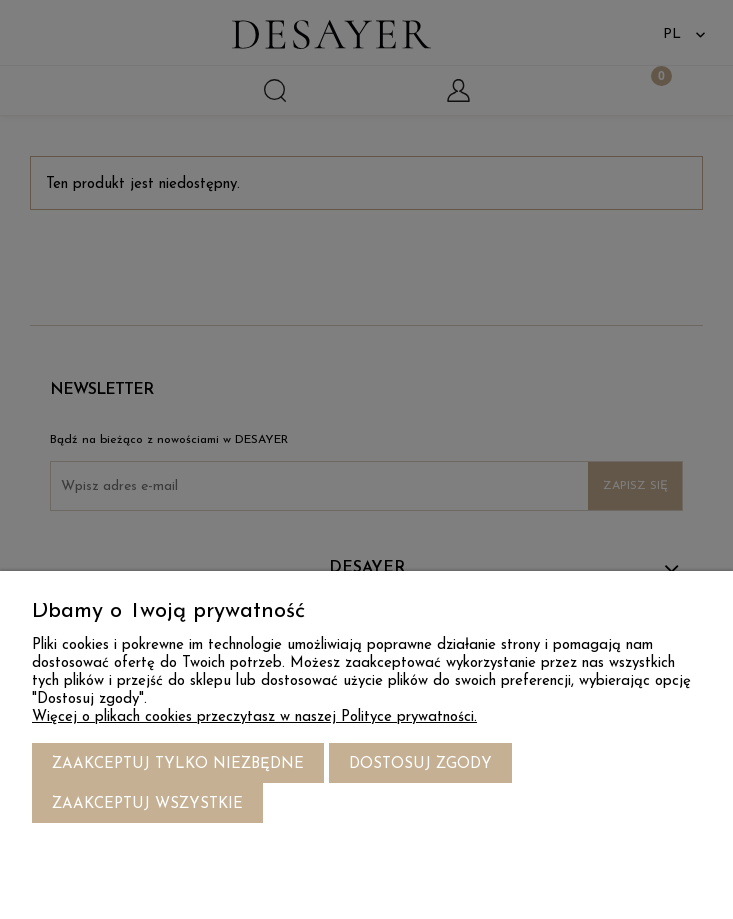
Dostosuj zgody (420, 764)
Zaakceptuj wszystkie (147, 804)
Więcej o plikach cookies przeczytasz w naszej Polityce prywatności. (254, 717)
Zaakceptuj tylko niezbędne (178, 764)
